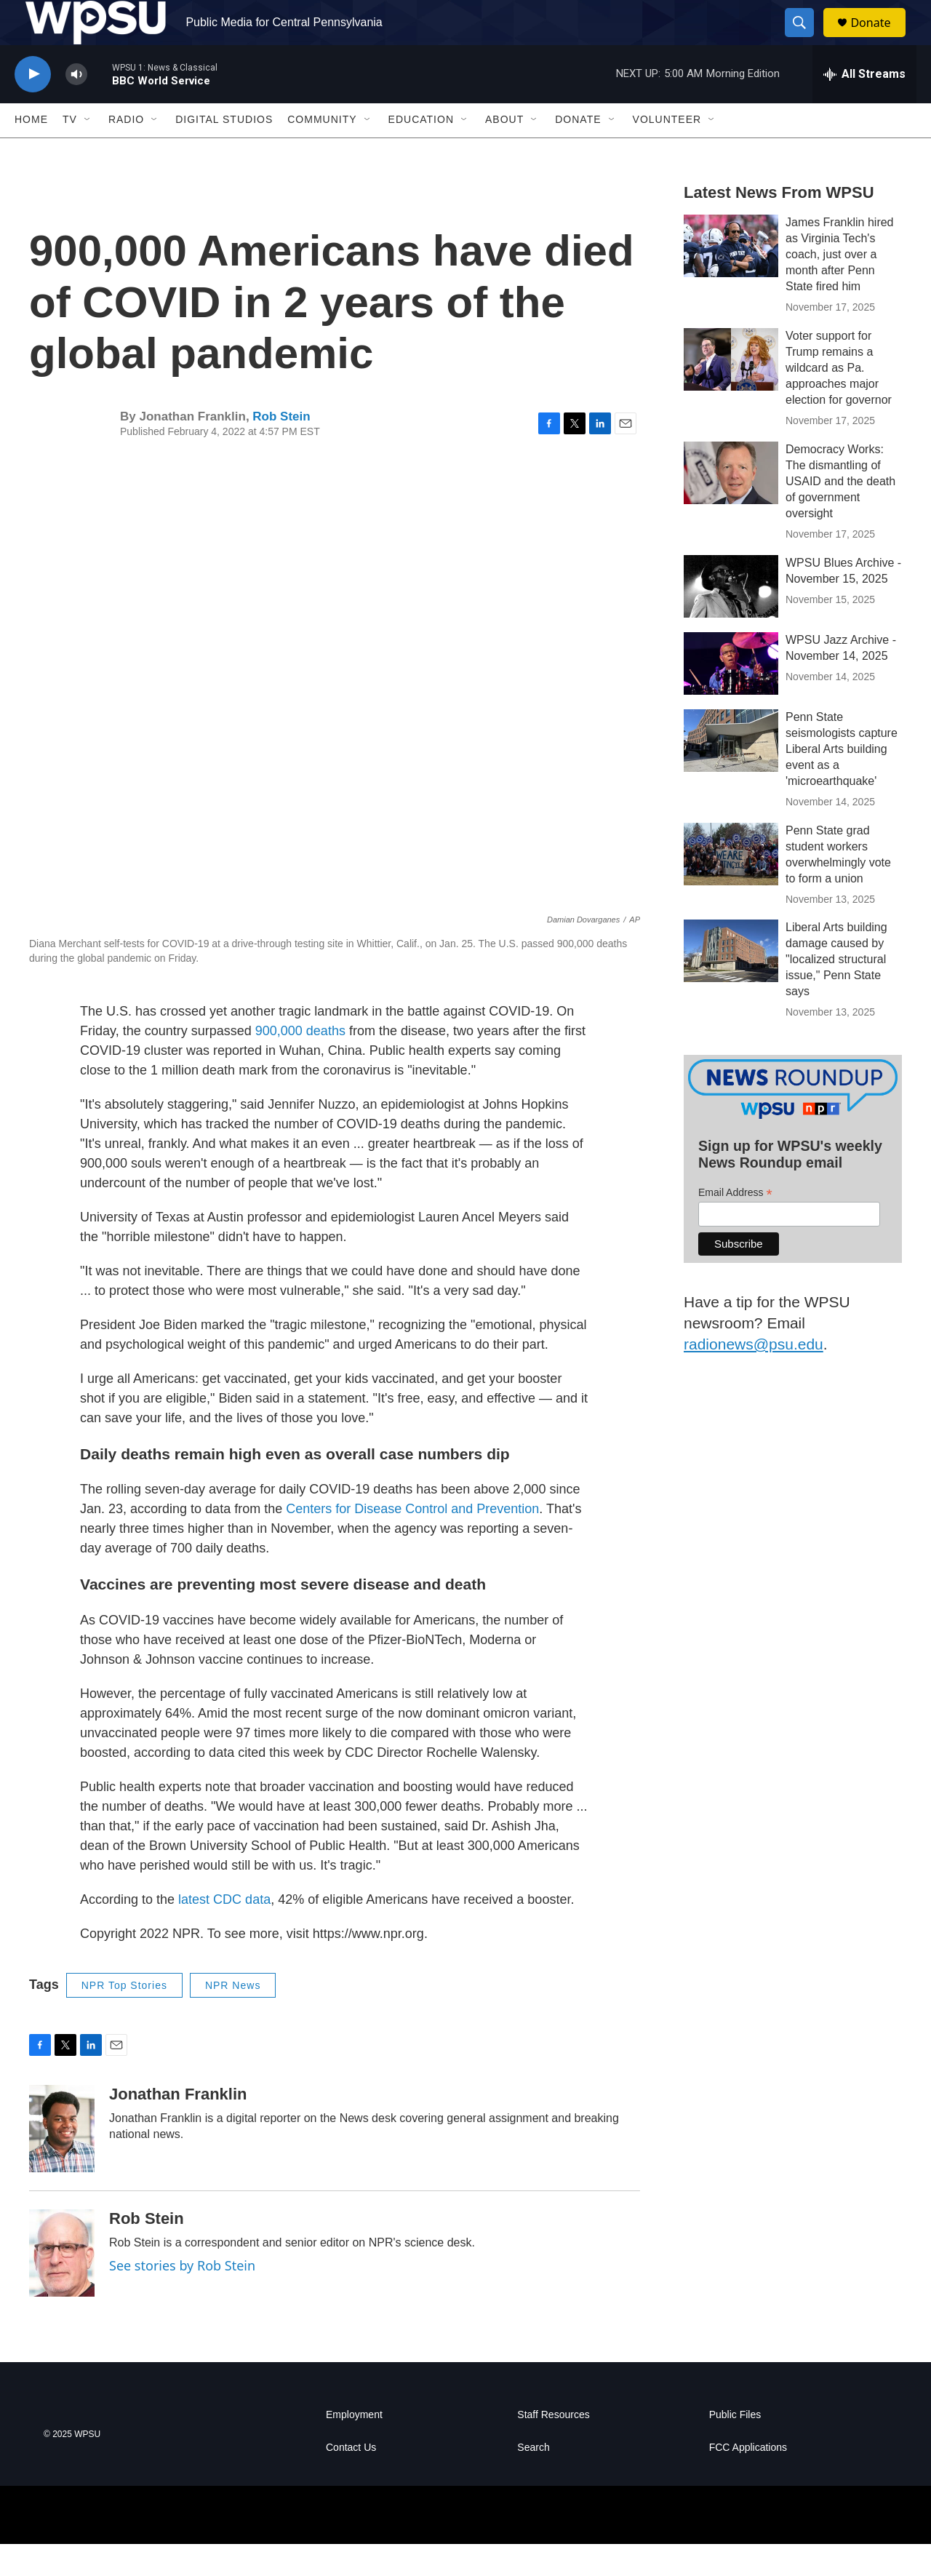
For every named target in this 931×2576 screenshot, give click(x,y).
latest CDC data (224, 1930)
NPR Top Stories (124, 2016)
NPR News (232, 2016)
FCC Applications (748, 2479)
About (504, 151)
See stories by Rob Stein (182, 2297)
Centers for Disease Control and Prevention (412, 1541)
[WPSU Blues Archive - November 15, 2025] (731, 617)
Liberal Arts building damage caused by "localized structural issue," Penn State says (836, 991)
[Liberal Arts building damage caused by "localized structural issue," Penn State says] (731, 983)
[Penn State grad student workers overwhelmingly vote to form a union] (731, 885)
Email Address (735, 1224)
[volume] (76, 105)
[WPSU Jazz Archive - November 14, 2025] (731, 694)
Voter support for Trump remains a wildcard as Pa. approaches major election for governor (839, 399)
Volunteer (667, 151)
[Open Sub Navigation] (88, 151)
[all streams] (864, 105)
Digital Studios (224, 151)
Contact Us (351, 2479)
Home (31, 151)
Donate (879, 38)
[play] (32, 105)
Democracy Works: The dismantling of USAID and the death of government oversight (840, 512)
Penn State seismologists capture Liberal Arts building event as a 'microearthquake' (842, 780)
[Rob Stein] (62, 2285)
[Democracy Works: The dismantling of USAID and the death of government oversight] (731, 504)
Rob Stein (281, 448)
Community (321, 151)
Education (421, 151)
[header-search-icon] (805, 38)
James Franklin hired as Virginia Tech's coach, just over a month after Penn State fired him (840, 285)
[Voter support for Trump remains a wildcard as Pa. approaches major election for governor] (731, 390)
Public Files (735, 2446)
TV (70, 151)
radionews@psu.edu (753, 1375)
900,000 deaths (300, 1062)
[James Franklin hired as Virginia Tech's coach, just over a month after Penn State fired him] (731, 277)
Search (533, 2479)
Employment (354, 2446)
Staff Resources (553, 2446)
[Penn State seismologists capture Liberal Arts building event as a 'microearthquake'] (731, 772)
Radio (126, 151)
